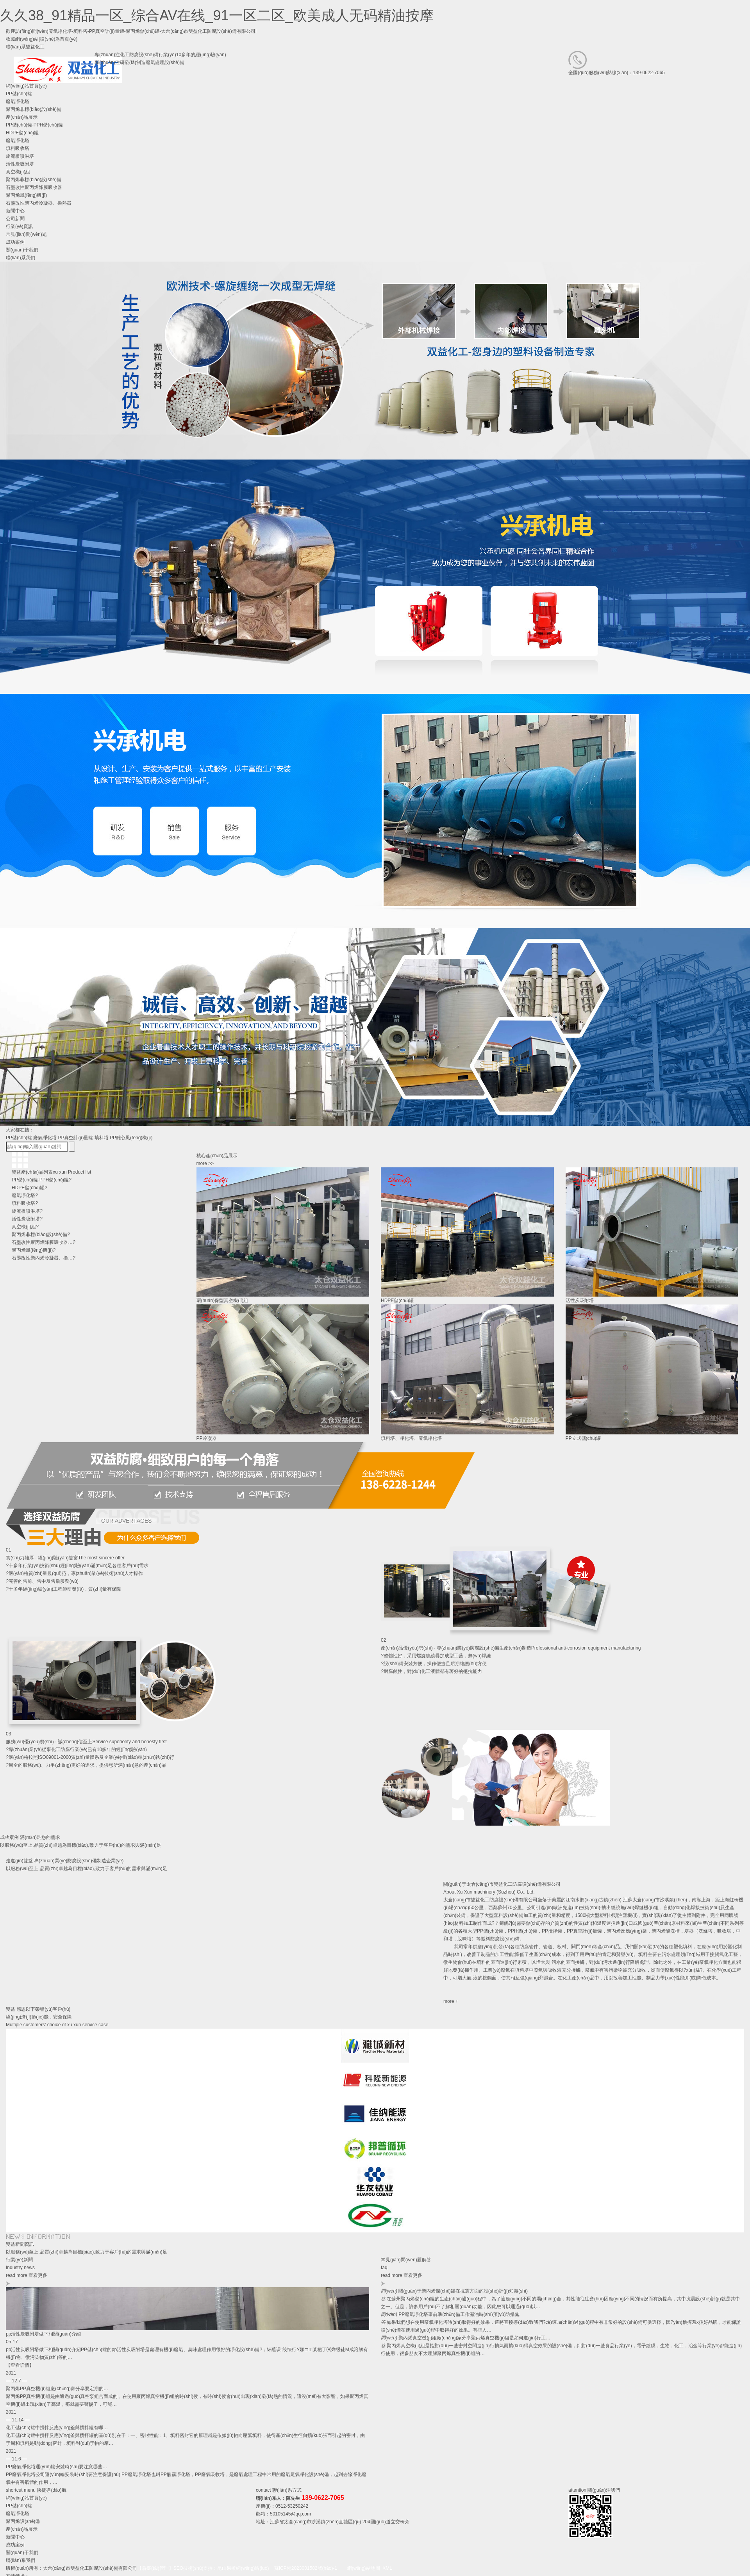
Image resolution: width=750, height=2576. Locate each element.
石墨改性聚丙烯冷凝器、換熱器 (38, 203)
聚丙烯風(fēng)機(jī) (26, 195)
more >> (205, 1163)
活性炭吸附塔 (20, 164)
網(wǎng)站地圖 (363, 2568)
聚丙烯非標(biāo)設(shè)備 (33, 179)
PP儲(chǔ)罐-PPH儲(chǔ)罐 (34, 125)
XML (387, 2568)
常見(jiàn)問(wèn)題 (26, 234)
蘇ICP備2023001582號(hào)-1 (305, 2568)
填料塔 (102, 1137)
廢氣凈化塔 (17, 140)
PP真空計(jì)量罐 (75, 1137)
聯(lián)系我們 (20, 2560)
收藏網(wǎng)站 (22, 39)
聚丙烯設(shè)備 (23, 2521)
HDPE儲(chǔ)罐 (22, 132)
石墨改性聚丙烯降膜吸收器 (34, 187)
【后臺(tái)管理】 (155, 2568)
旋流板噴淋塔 (20, 156)
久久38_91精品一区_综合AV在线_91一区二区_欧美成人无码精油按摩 (217, 15)
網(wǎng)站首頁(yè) (26, 2498)
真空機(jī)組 (18, 172)
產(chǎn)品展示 (22, 2529)
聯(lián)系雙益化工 (25, 47)
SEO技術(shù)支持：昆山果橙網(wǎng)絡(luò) (221, 2568)
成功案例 (15, 2544)
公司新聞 (15, 218)
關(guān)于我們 (22, 2552)
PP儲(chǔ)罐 (19, 1137)
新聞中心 (15, 2537)
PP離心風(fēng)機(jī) (131, 1137)
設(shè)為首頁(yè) (58, 39)
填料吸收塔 (17, 148)
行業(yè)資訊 (19, 226)
